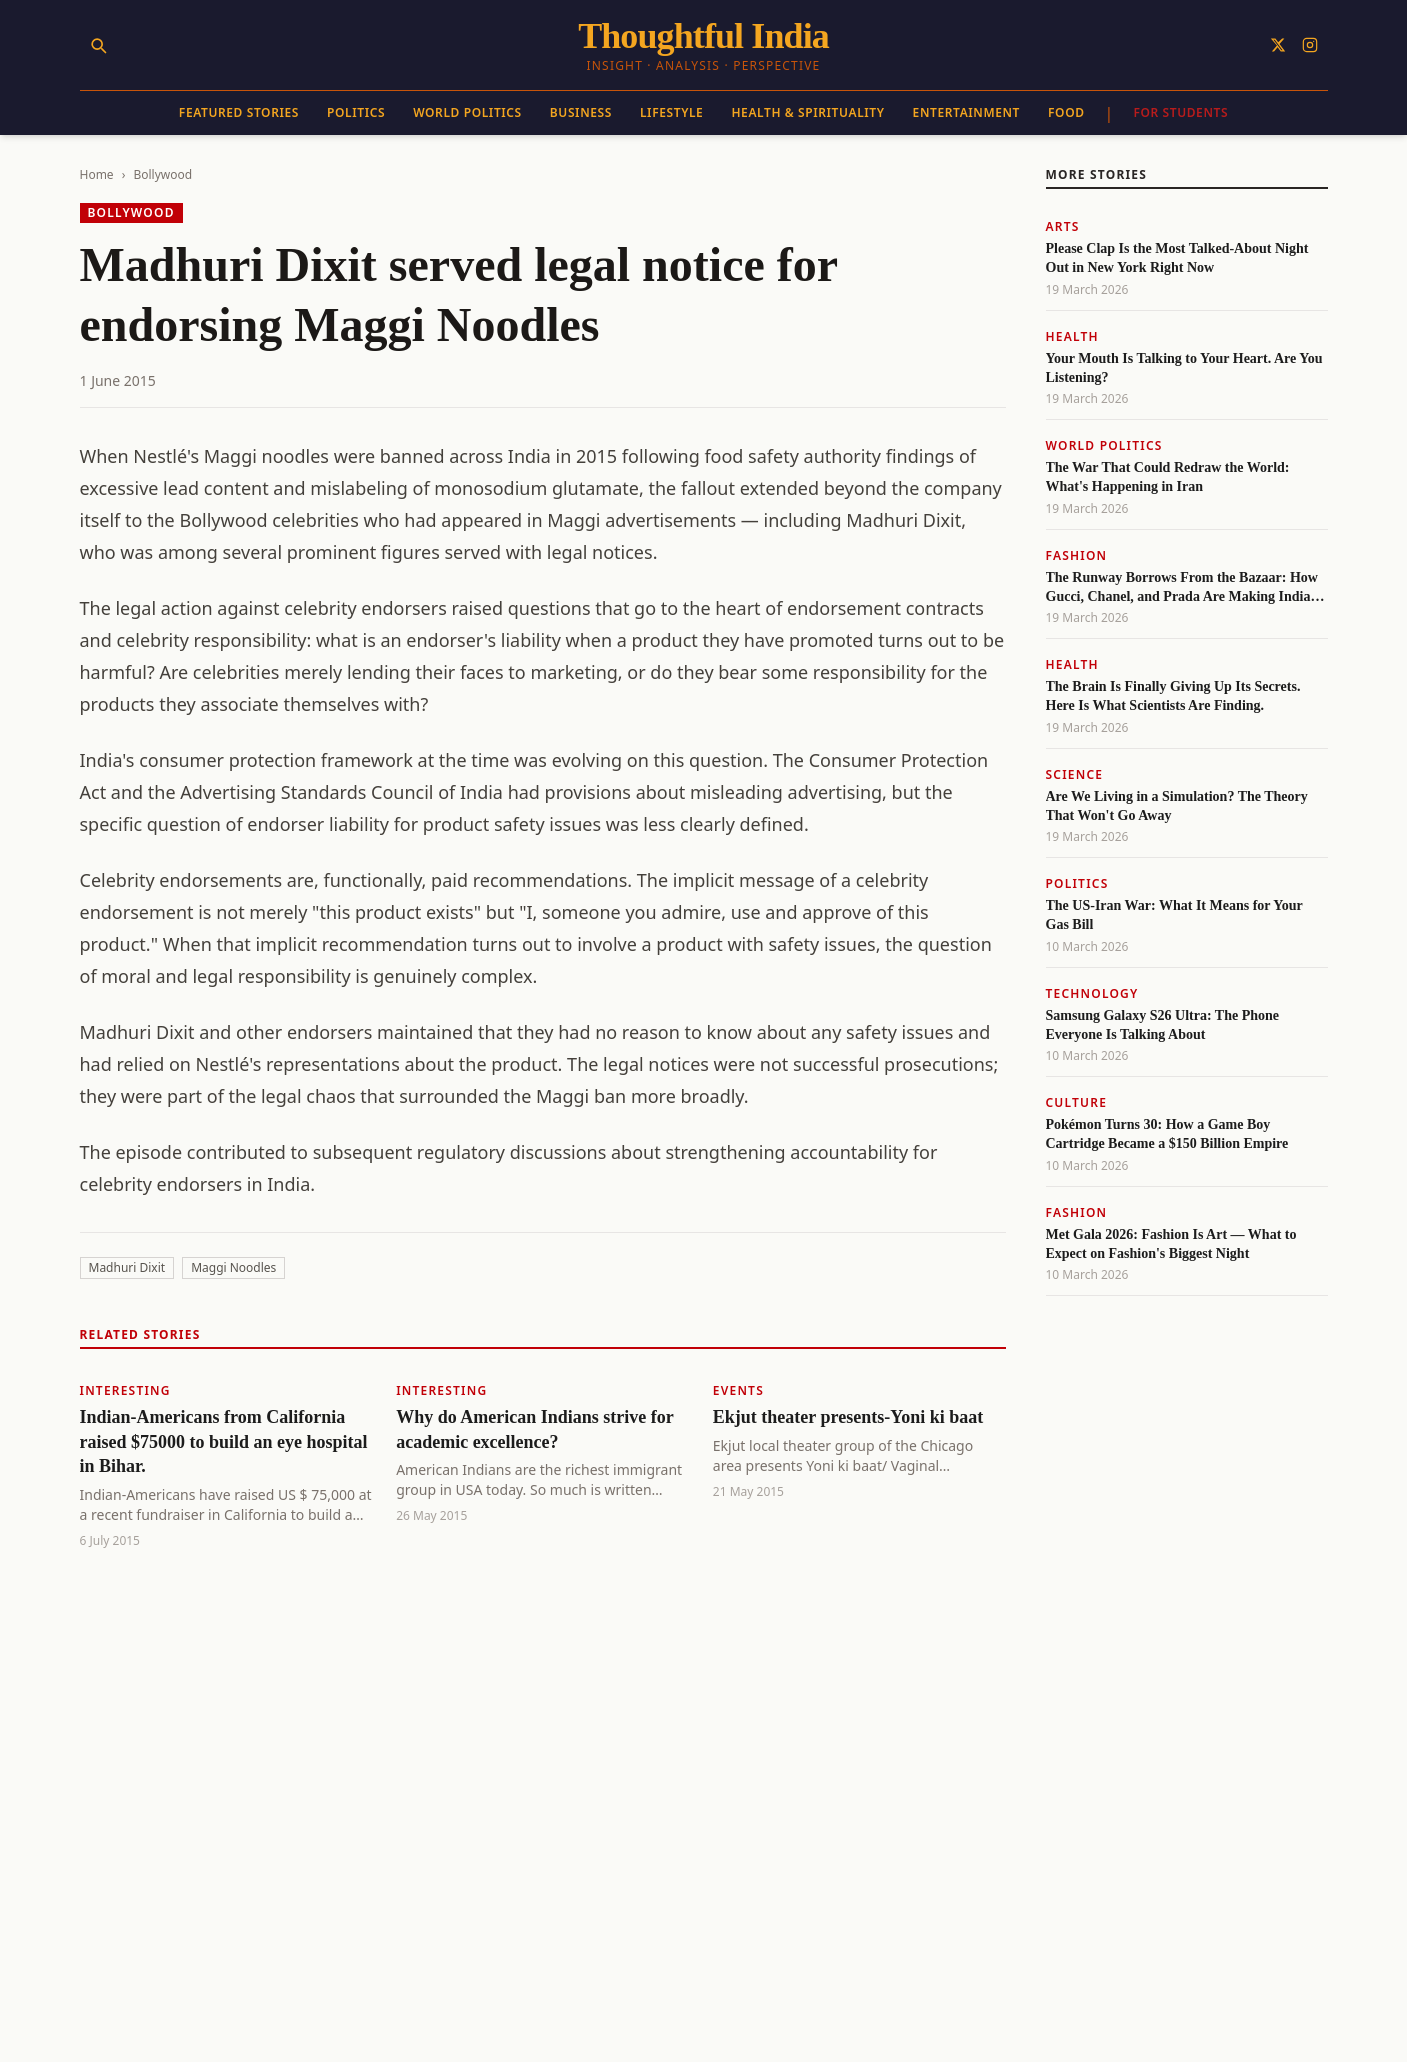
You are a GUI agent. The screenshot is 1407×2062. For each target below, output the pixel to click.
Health (1072, 336)
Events (738, 1390)
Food (1066, 112)
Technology (1092, 993)
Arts (1063, 226)
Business (581, 112)
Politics (356, 112)
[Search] (98, 45)
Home (97, 174)
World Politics (467, 112)
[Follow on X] (1278, 45)
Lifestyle (671, 112)
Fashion (1077, 555)
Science (1075, 774)
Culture (1077, 1102)
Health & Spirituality (807, 112)
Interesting (125, 1390)
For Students (1180, 112)
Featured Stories (239, 112)
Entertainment (966, 112)
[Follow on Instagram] (1310, 45)
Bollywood (162, 174)
